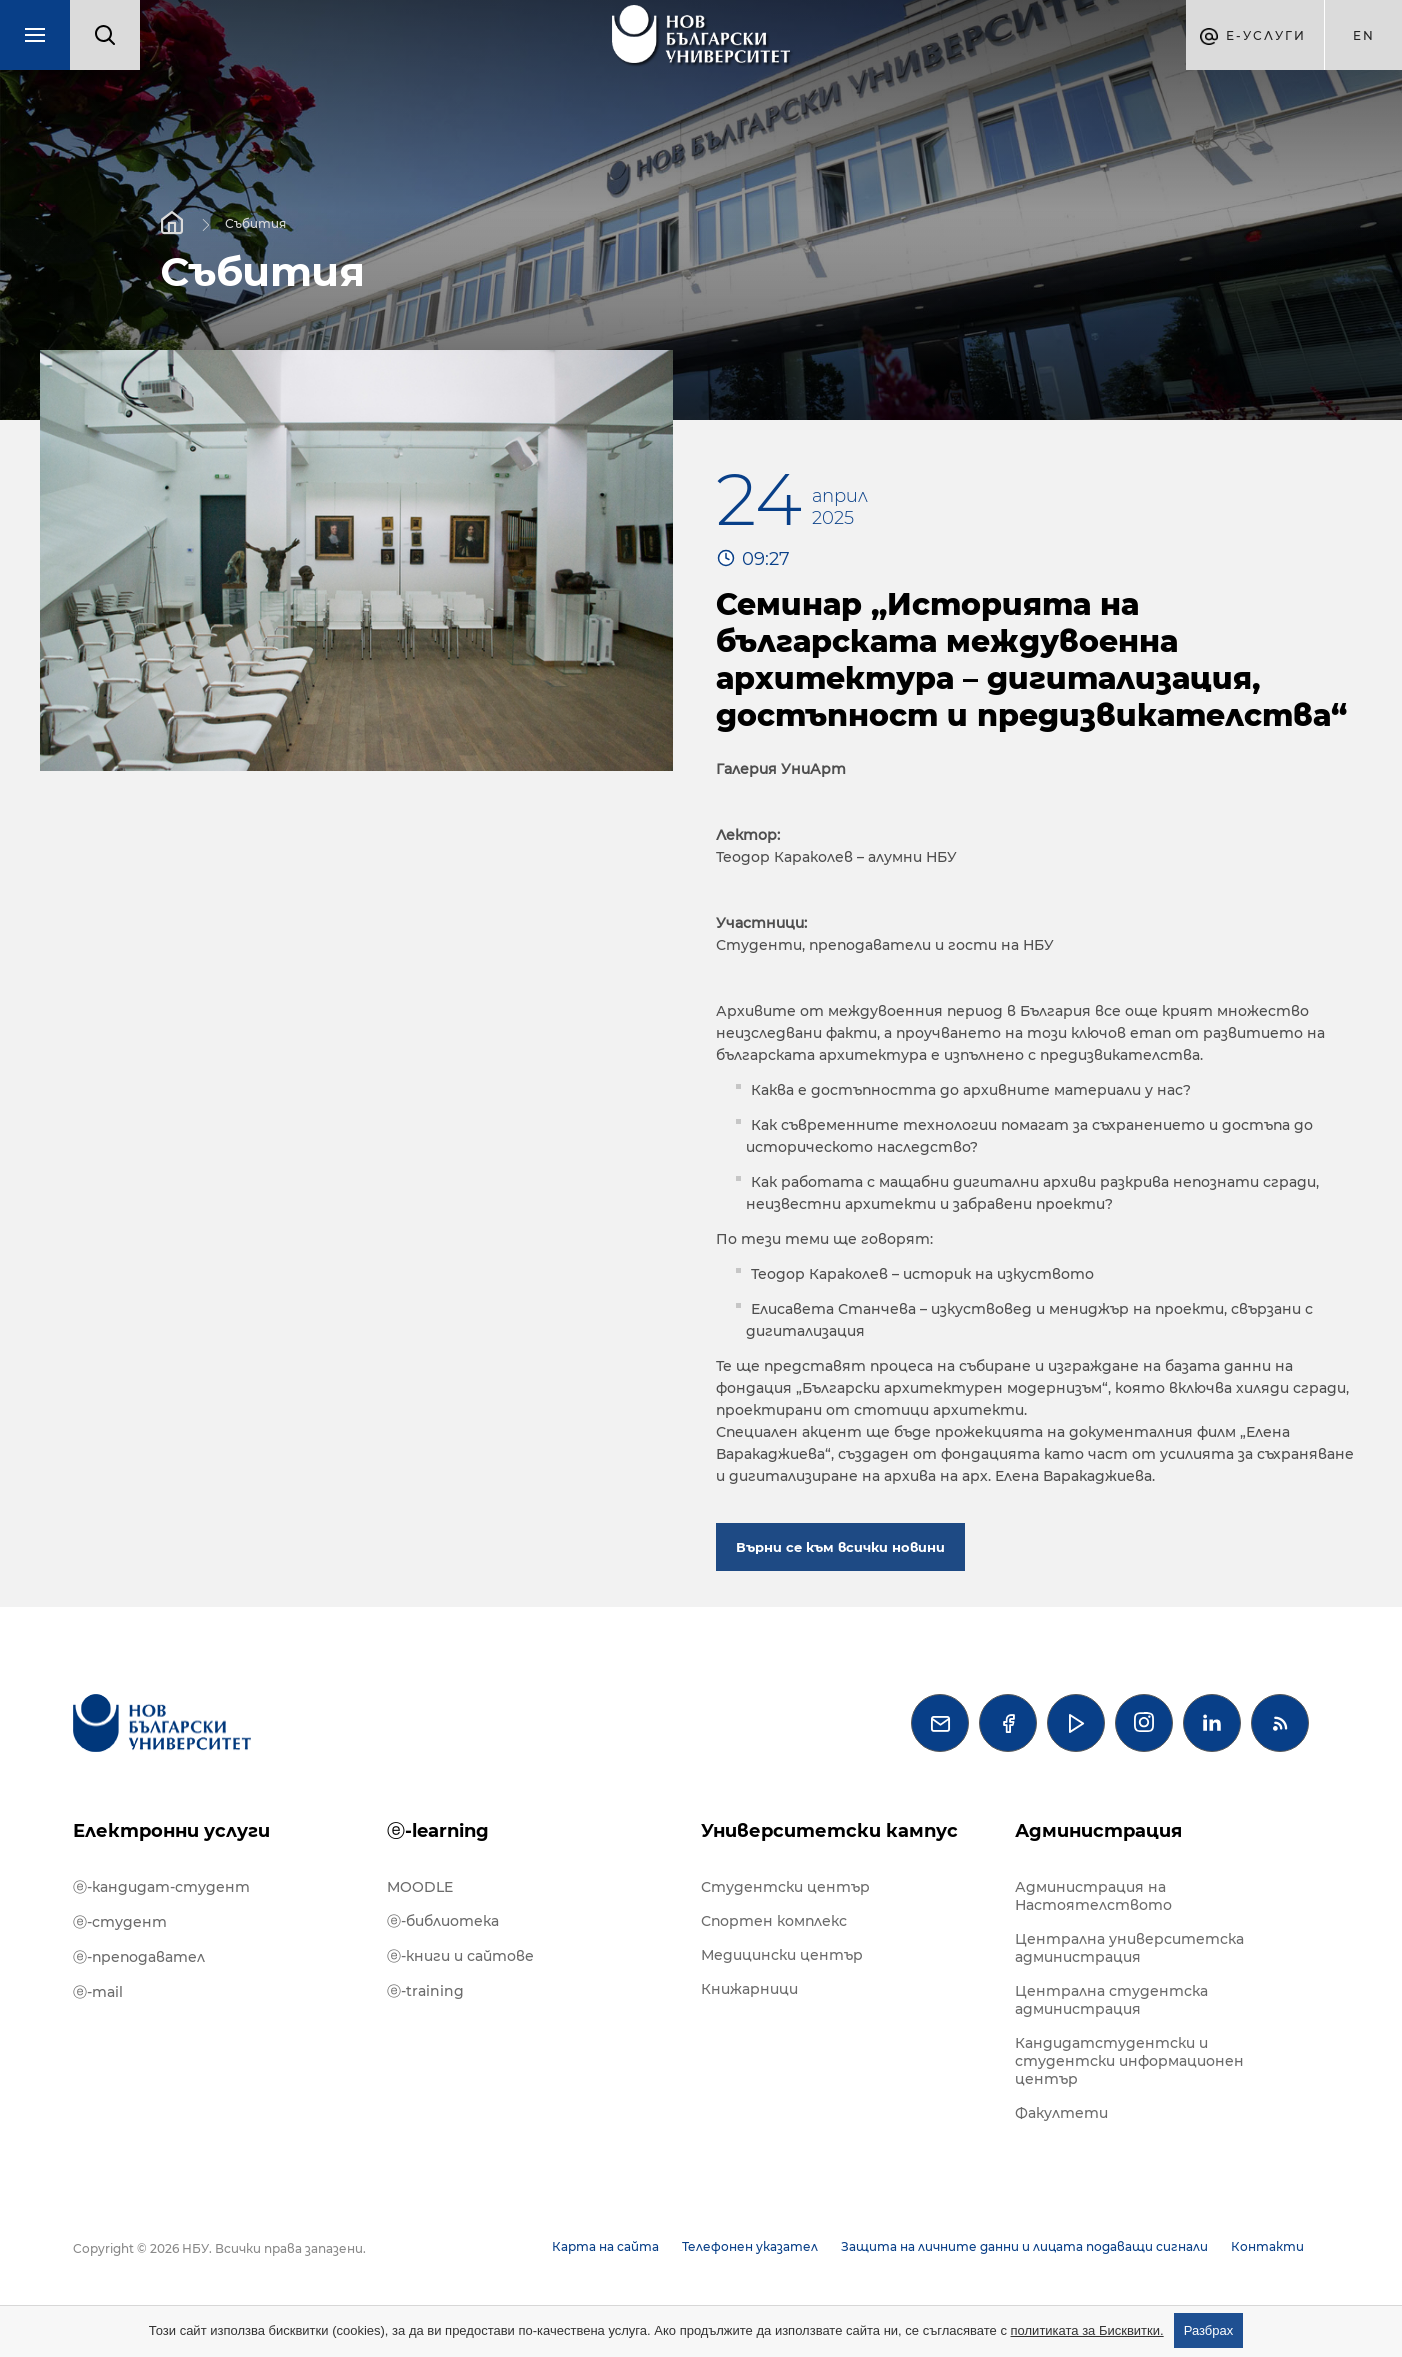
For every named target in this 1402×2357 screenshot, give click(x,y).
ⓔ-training (425, 1991)
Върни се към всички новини (840, 1547)
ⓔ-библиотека (443, 1921)
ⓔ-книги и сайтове (460, 1956)
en (1364, 35)
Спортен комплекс (774, 1921)
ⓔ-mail (98, 1992)
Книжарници (749, 1989)
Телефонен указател (750, 2246)
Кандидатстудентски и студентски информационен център (1129, 2061)
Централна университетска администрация (1129, 1948)
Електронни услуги (171, 1831)
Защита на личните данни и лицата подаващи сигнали (1024, 2246)
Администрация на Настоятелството (1093, 1896)
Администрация (1098, 1831)
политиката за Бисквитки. (1087, 2330)
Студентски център (785, 1887)
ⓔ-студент (120, 1922)
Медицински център (782, 1955)
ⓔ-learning (438, 1831)
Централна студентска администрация (1111, 2000)
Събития (255, 222)
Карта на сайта (605, 2246)
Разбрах (1209, 2330)
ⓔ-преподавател (139, 1957)
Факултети (1061, 2113)
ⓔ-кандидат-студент (161, 1887)
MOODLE (420, 1887)
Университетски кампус (829, 1831)
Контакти (1267, 2246)
